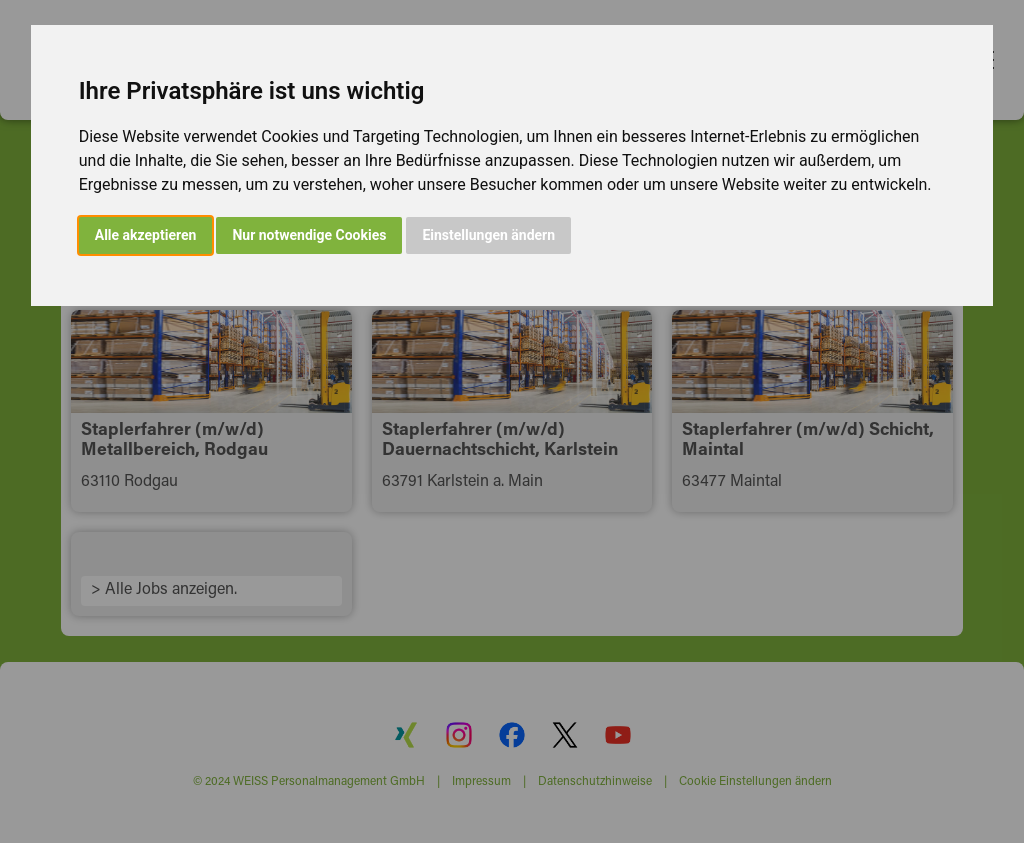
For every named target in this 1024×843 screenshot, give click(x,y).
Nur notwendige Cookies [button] (309, 235)
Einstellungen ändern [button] (488, 235)
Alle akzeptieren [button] (146, 235)
